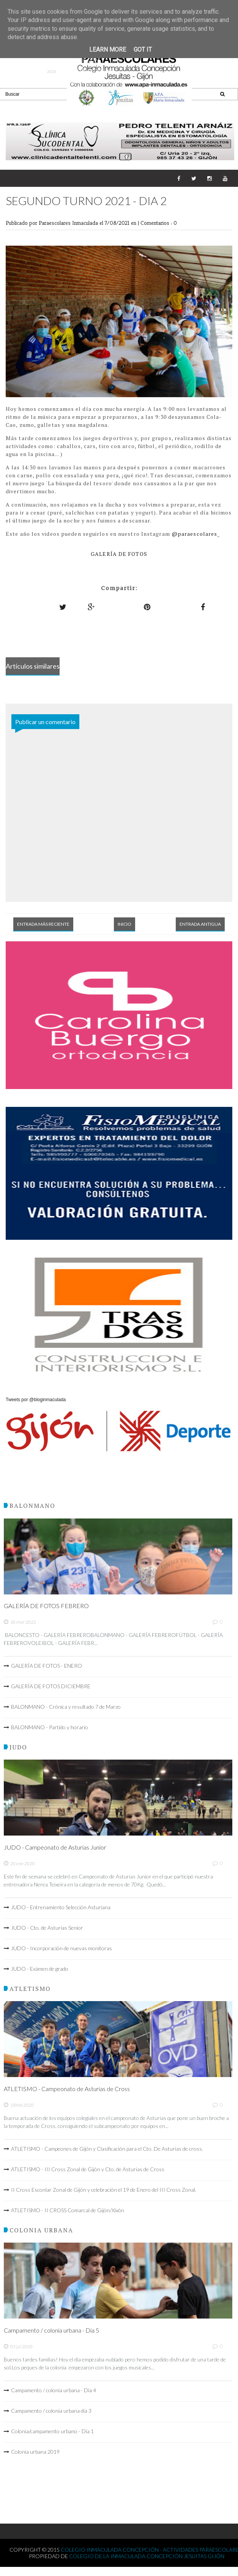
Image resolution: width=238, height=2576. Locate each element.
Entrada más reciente (43, 924)
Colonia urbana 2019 (35, 2451)
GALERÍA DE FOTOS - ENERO (46, 1665)
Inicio (124, 924)
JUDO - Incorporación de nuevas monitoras (61, 1948)
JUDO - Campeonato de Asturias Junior (55, 1847)
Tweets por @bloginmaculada (36, 1399)
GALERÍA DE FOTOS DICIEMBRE (50, 1686)
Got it (143, 49)
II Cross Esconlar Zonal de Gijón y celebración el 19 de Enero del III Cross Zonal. (103, 2189)
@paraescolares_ (196, 533)
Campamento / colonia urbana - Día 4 (53, 2390)
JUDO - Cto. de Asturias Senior (47, 1927)
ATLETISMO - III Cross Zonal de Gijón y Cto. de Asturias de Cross (87, 2169)
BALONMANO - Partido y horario (49, 1727)
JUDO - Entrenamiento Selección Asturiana (60, 1907)
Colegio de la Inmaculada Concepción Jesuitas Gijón (146, 2556)
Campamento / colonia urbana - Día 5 (51, 2330)
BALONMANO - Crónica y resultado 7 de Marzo (66, 1706)
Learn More (107, 49)
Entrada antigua (200, 924)
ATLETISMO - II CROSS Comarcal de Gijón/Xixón (67, 2210)
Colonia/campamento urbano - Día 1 (52, 2431)
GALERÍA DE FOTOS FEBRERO (46, 1605)
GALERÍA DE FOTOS (119, 553)
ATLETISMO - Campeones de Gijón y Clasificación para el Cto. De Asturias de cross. (107, 2148)
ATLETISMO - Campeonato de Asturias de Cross (67, 2088)
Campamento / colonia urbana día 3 (51, 2410)
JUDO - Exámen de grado (39, 1968)
